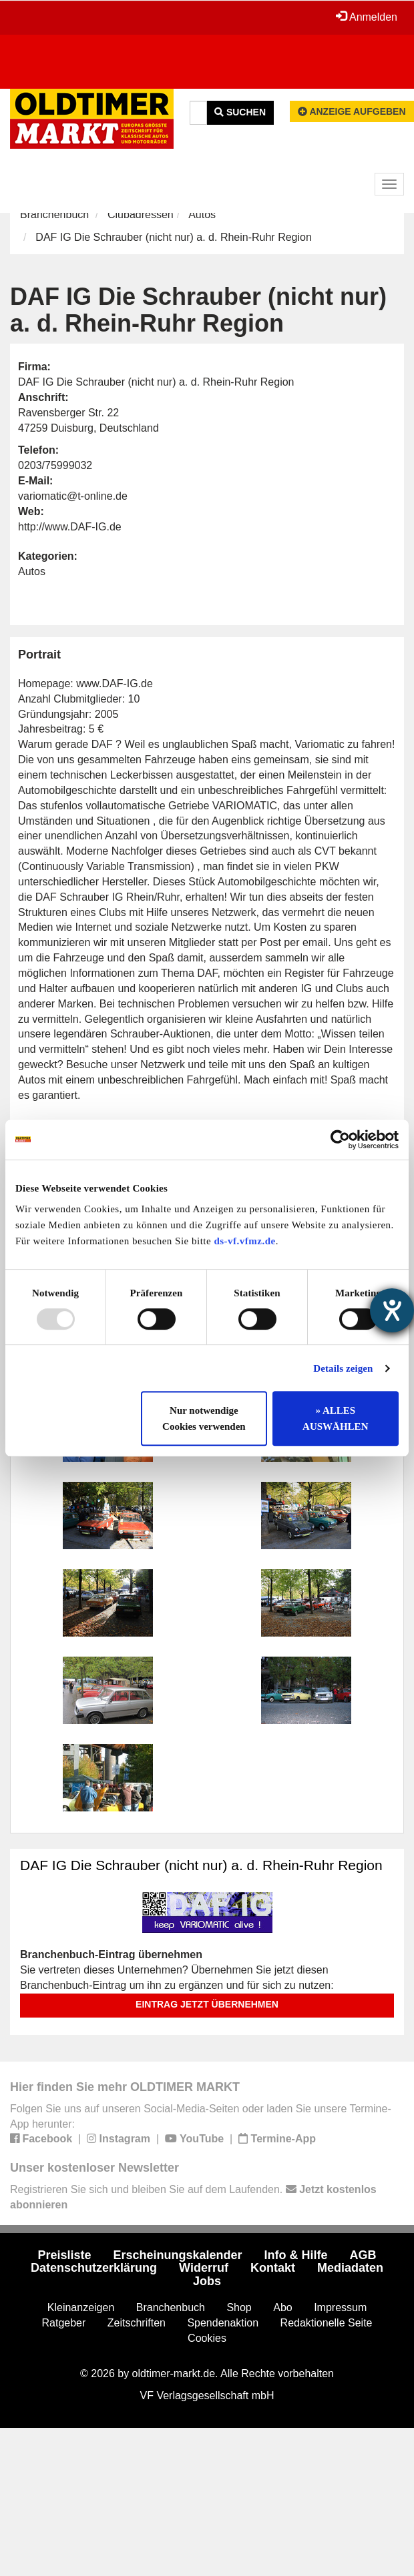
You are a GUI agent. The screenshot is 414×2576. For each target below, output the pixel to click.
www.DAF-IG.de (114, 683)
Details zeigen (343, 1368)
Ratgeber (64, 2322)
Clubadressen (141, 214)
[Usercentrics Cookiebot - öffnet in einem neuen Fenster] (340, 1140)
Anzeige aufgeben (352, 111)
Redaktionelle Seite (326, 2322)
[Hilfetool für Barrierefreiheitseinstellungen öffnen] (392, 1310)
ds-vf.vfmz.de (244, 1241)
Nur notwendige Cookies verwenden (204, 1418)
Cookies (207, 2338)
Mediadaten (350, 2267)
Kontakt (272, 2267)
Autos (202, 214)
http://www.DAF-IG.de (70, 526)
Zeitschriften (137, 2322)
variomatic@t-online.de (73, 496)
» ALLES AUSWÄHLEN (335, 1418)
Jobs (207, 2281)
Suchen (240, 112)
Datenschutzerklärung (94, 2267)
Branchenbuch (54, 214)
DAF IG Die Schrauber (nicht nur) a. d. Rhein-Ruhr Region (201, 1865)
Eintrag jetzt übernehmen (207, 2004)
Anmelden (366, 17)
